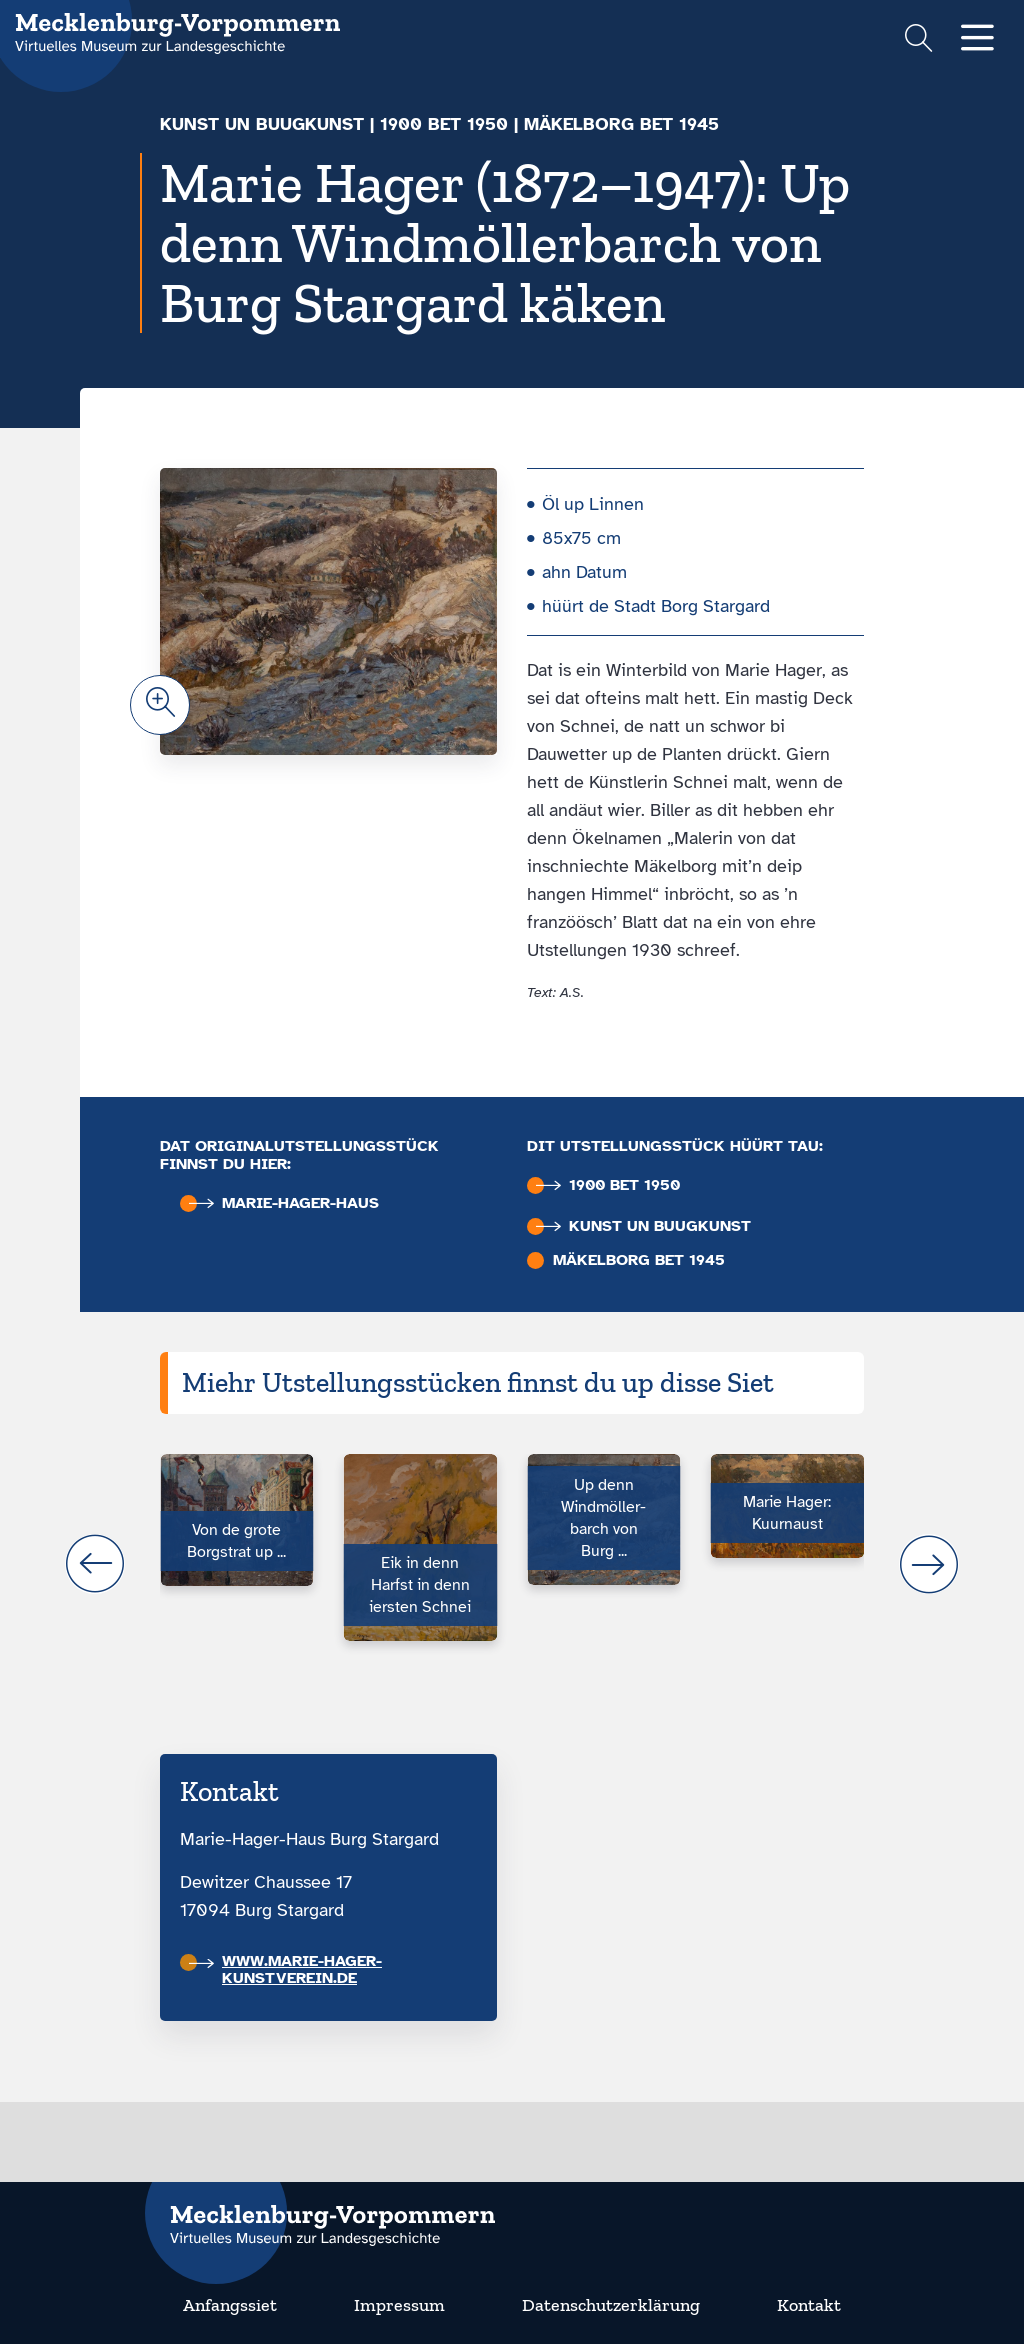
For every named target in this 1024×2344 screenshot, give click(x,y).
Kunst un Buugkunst (262, 124)
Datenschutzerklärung (611, 2305)
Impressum (399, 2305)
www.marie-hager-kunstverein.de (285, 1969)
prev (95, 1564)
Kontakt (809, 2305)
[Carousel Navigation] (512, 1564)
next (929, 1564)
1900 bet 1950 (444, 124)
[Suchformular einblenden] (918, 40)
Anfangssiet (230, 2305)
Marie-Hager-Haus (284, 1203)
